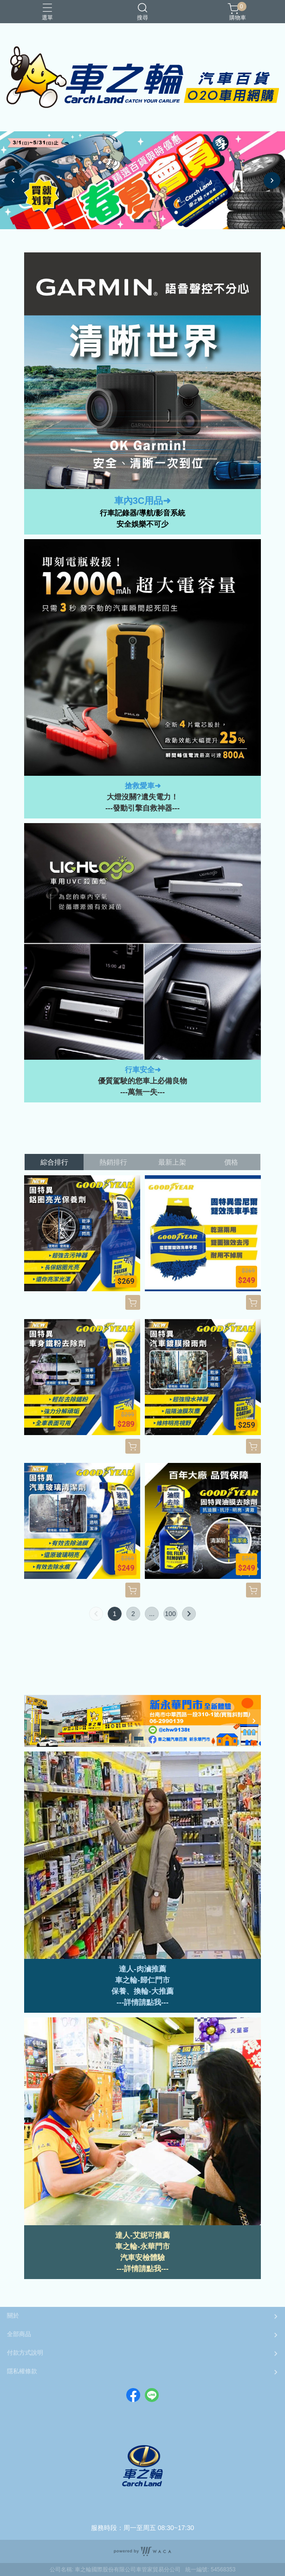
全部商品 (19, 2334)
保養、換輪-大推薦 (142, 1991)
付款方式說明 (25, 2352)
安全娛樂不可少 (142, 524)
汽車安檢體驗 (142, 2257)
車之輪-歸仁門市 (142, 1980)
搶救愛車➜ (143, 786)
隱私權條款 (22, 2371)
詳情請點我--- (146, 2269)
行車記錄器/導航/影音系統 (143, 513)
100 (170, 1613)
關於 (13, 2315)
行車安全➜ (143, 1070)
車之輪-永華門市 (142, 2246)
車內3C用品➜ (142, 501)
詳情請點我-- (145, 2002)
